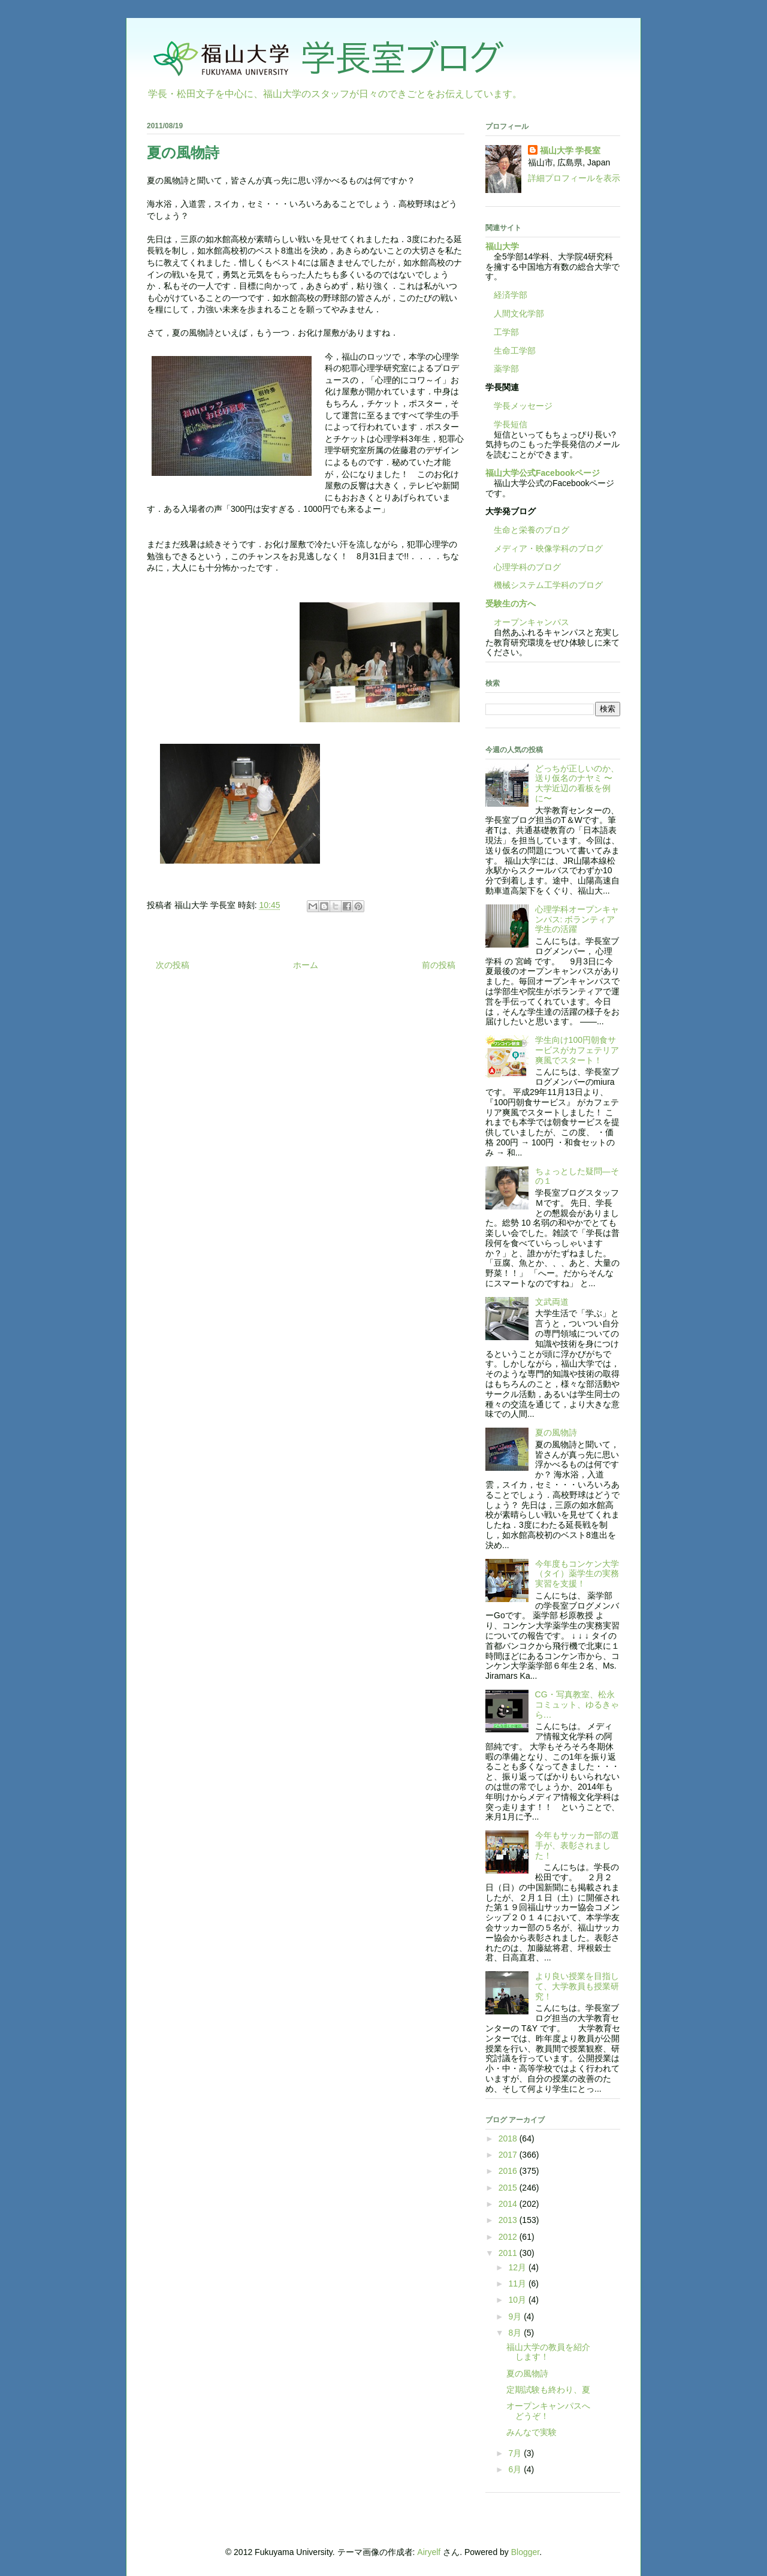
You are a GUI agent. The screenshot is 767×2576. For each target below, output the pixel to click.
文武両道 (552, 1302)
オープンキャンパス (527, 622)
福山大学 (502, 246)
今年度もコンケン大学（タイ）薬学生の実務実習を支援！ (577, 1574)
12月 (518, 2267)
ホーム (305, 965)
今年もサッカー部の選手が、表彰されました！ (577, 1845)
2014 (509, 2204)
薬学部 (506, 368)
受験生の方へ (510, 603)
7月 (516, 2453)
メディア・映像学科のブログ (544, 548)
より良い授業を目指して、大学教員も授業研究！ (577, 1986)
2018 (509, 2138)
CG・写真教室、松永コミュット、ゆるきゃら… (577, 1705)
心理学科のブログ (523, 567)
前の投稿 (438, 965)
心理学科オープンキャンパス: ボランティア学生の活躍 (577, 919)
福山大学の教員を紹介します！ (548, 2352)
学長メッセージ (518, 406)
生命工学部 (515, 350)
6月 (516, 2469)
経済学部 (510, 295)
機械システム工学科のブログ (544, 585)
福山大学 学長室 (570, 150)
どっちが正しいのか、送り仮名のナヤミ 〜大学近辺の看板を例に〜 (577, 783)
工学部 (506, 332)
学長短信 (506, 424)
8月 (516, 2332)
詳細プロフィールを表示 (574, 178)
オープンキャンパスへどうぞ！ (548, 2411)
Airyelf (428, 2552)
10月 (518, 2299)
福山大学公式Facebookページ (542, 473)
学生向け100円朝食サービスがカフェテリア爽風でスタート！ (577, 1050)
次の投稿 (172, 965)
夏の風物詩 (556, 1432)
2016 (509, 2171)
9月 (516, 2316)
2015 (509, 2187)
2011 (509, 2253)
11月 (518, 2283)
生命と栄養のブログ (527, 530)
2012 (509, 2237)
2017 (509, 2154)
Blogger (525, 2552)
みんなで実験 (531, 2432)
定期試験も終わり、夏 (548, 2389)
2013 (509, 2220)
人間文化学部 (519, 313)
